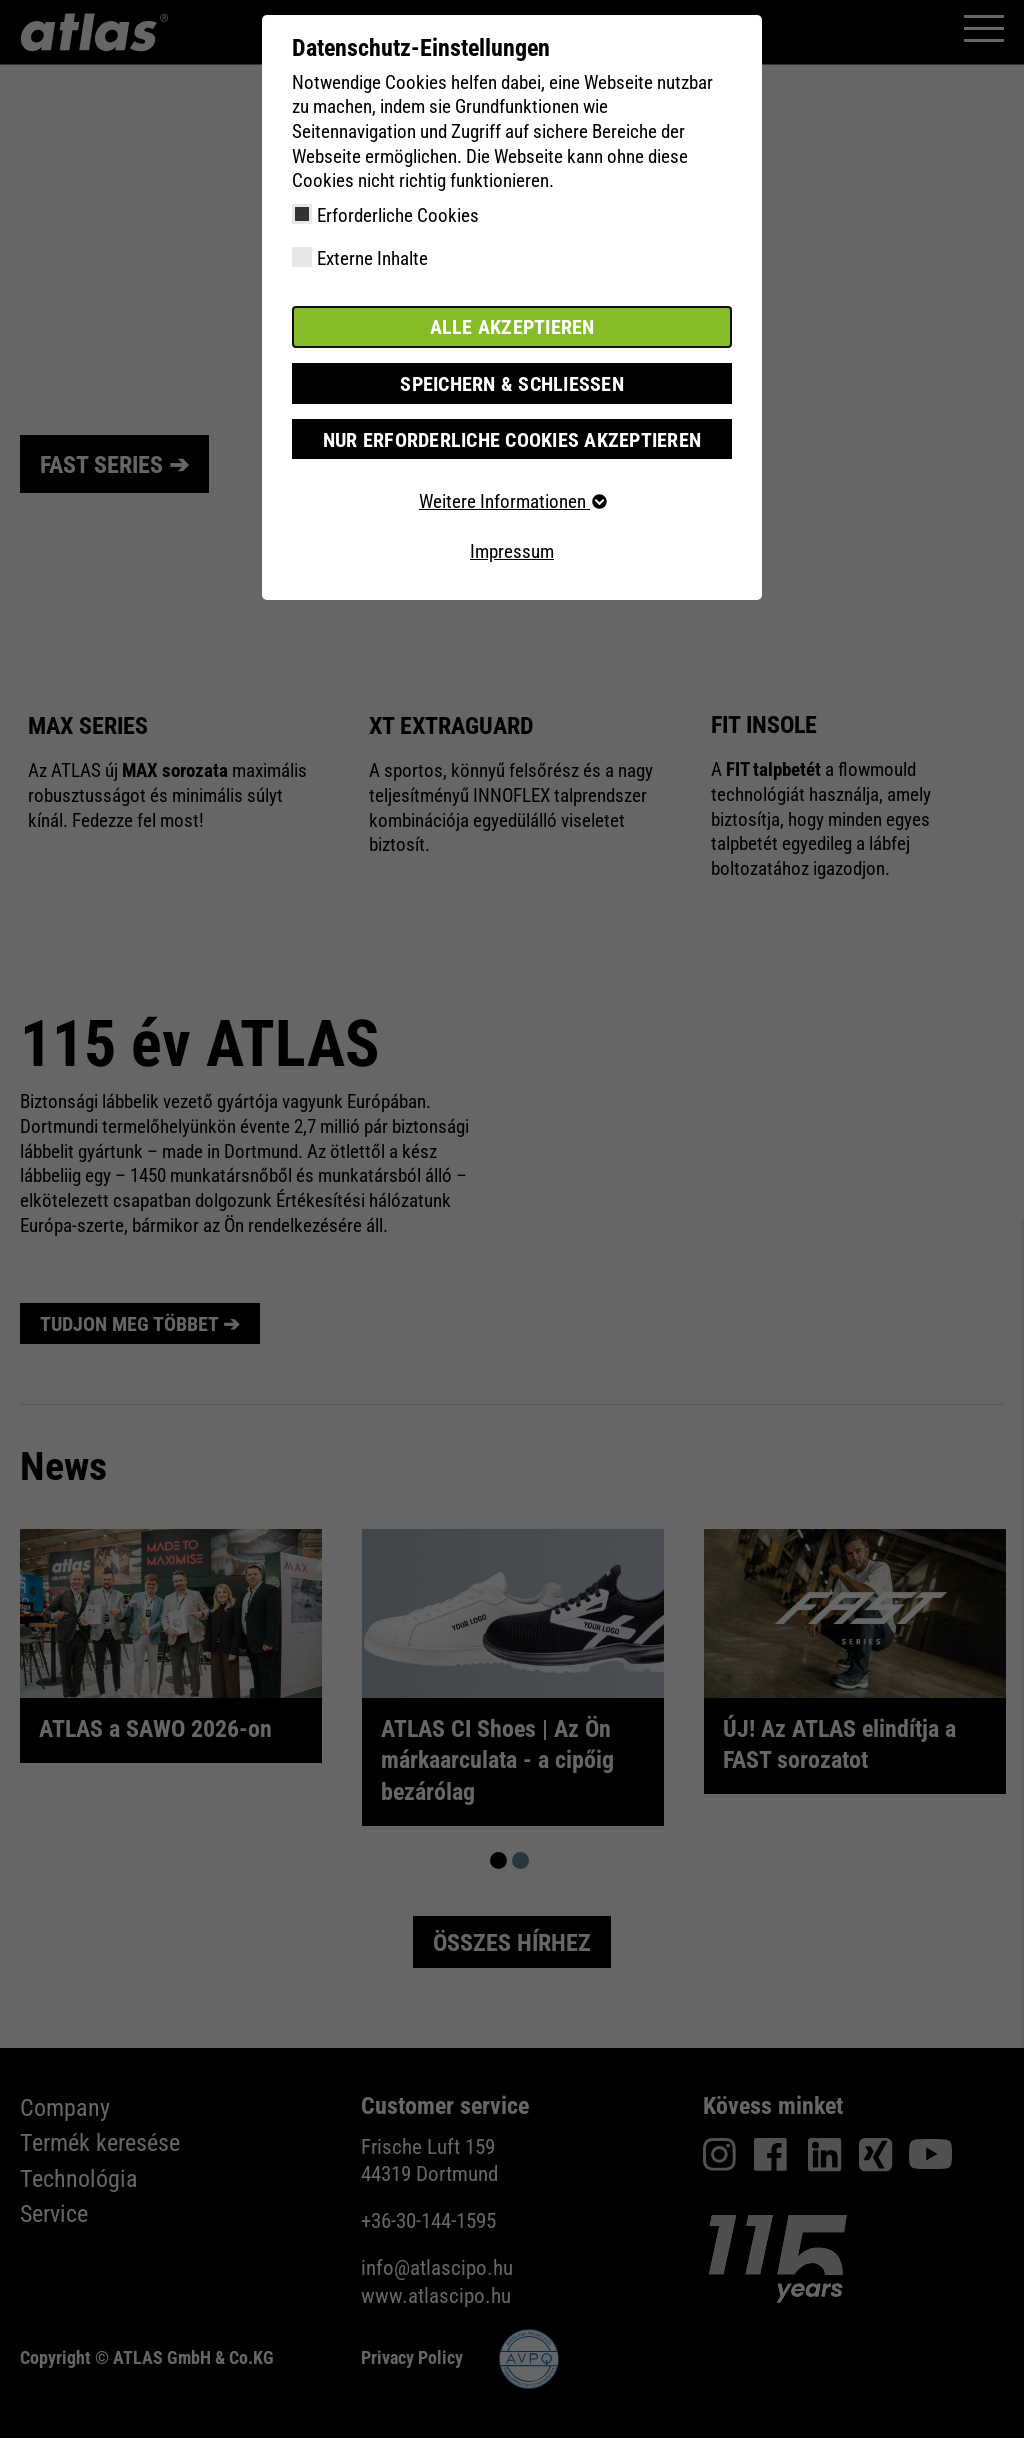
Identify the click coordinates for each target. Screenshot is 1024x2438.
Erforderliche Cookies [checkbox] (398, 215)
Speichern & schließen (512, 381)
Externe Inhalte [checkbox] (372, 258)
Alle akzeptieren (512, 326)
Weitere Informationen (512, 499)
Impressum (512, 549)
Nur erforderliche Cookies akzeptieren (511, 436)
